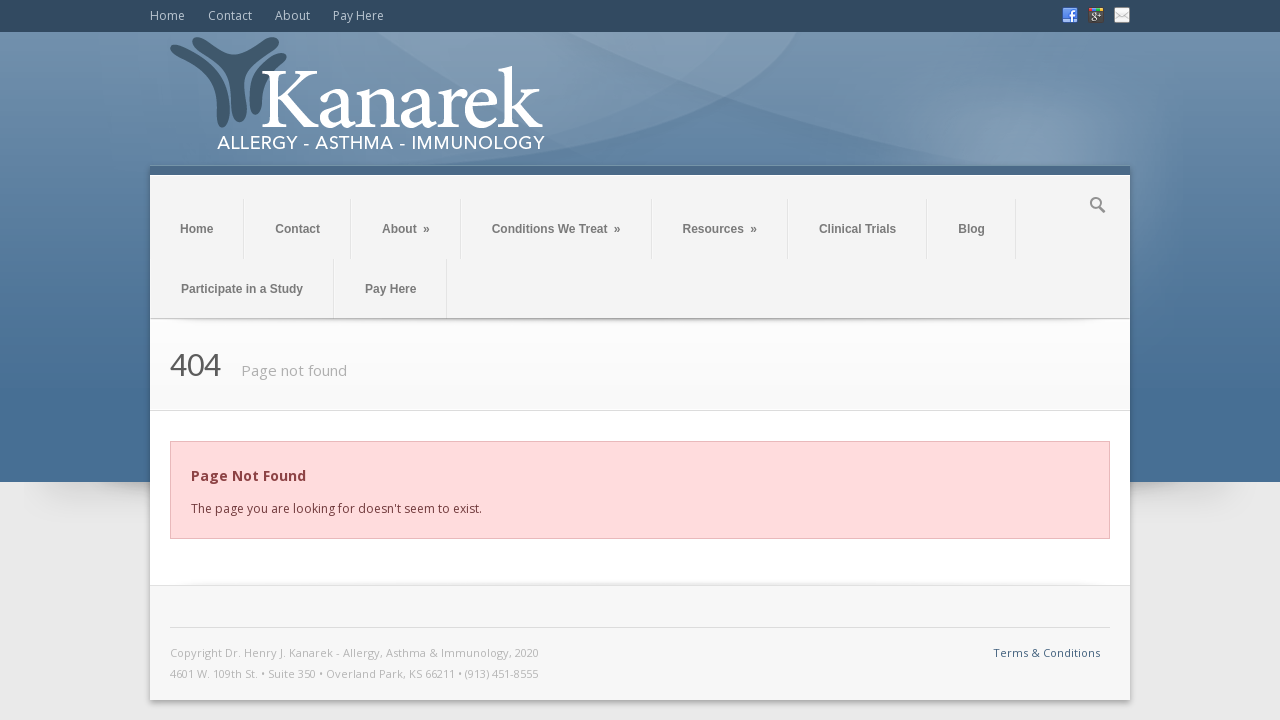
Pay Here (358, 15)
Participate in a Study (242, 289)
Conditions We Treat (556, 229)
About (292, 15)
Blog (971, 229)
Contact (230, 15)
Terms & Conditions (1046, 652)
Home (167, 15)
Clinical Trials (857, 229)
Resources (720, 229)
